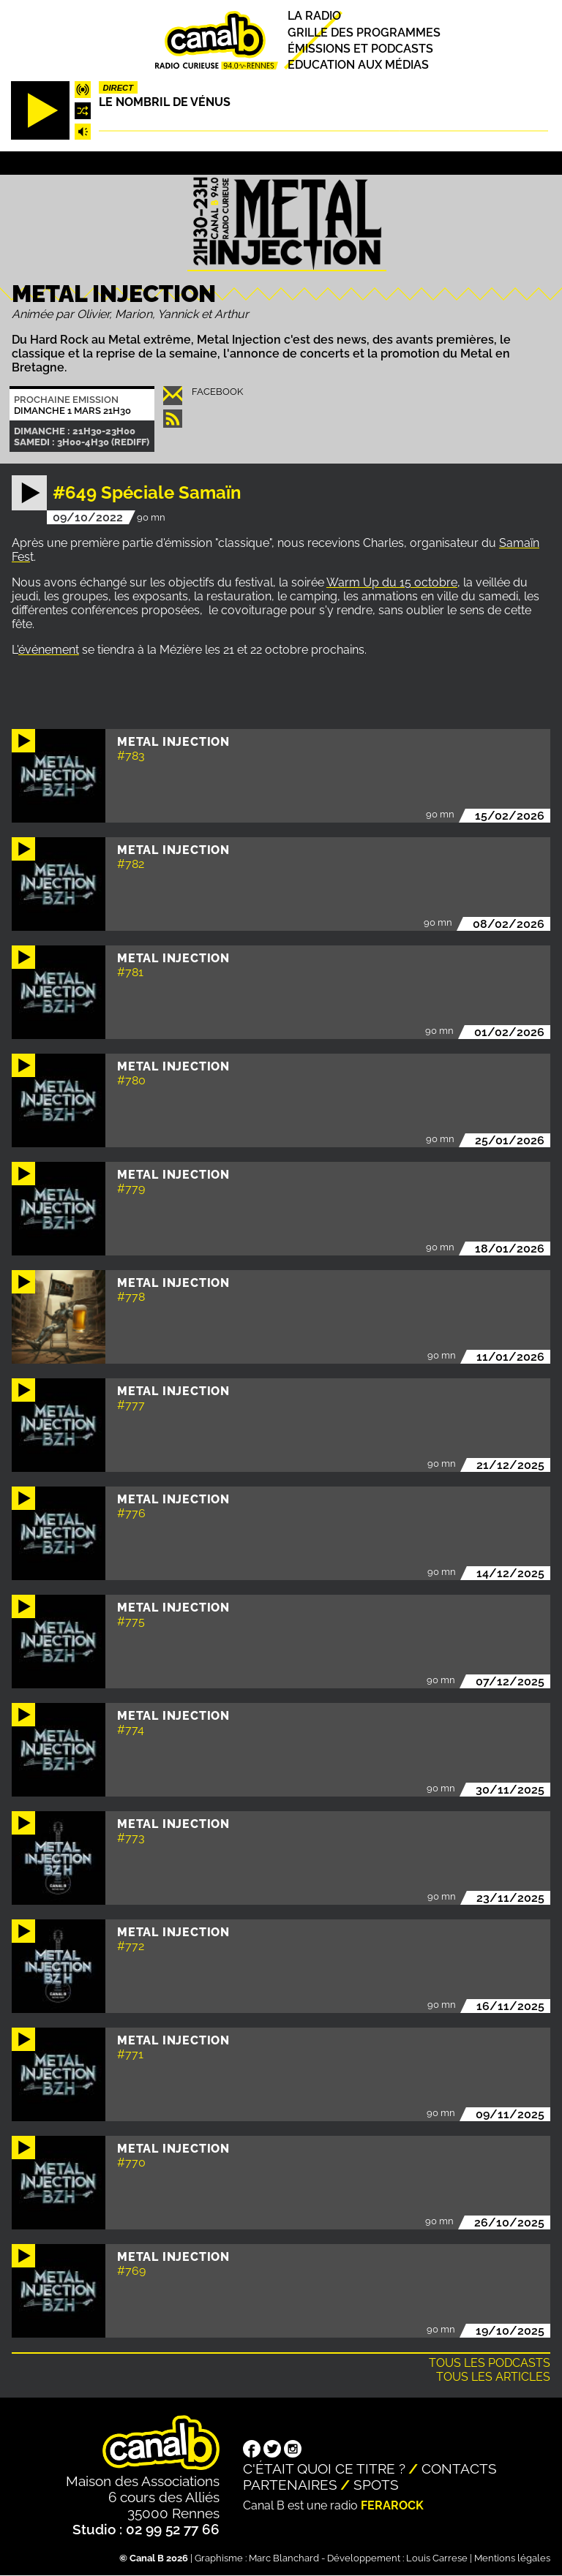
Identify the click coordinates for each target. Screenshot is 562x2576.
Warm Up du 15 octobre (391, 582)
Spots (376, 2485)
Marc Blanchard (284, 2558)
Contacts (459, 2468)
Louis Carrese (437, 2558)
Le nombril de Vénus (165, 102)
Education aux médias (358, 65)
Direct (117, 87)
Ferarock (392, 2505)
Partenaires (290, 2485)
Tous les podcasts (489, 2363)
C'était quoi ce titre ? (324, 2468)
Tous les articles (493, 2377)
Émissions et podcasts (360, 49)
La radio (314, 16)
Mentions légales (512, 2558)
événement (48, 650)
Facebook (217, 391)
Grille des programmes (364, 32)
